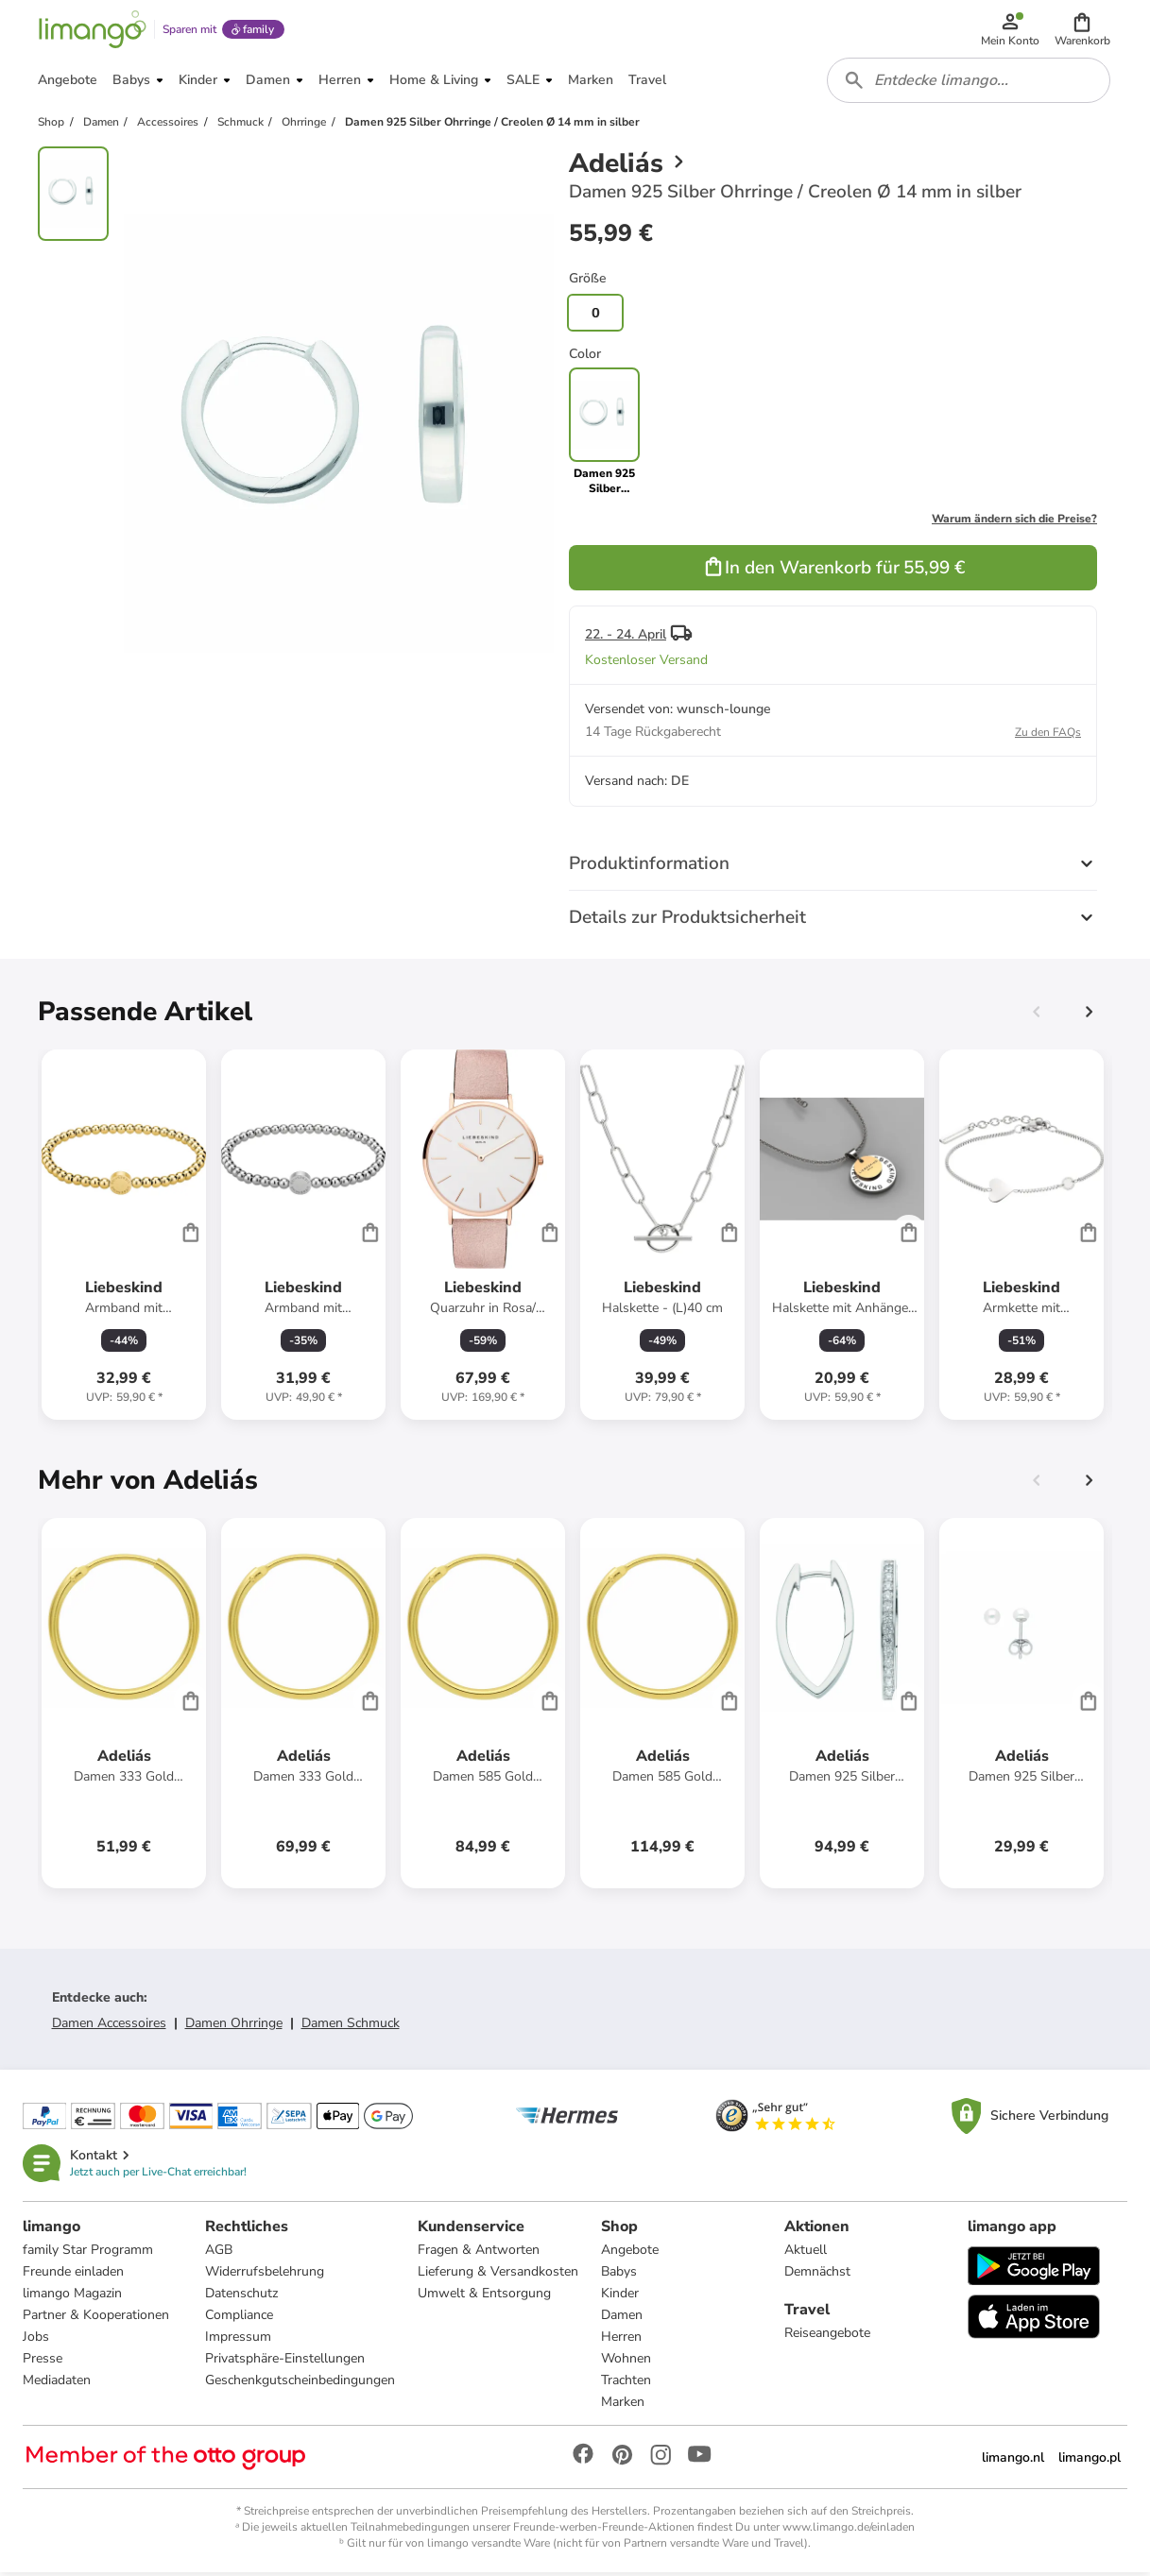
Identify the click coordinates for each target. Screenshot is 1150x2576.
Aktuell (805, 2252)
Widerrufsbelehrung (265, 2274)
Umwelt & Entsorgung (485, 2296)
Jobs (36, 2339)
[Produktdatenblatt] (124, 1237)
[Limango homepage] (92, 30)
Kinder (621, 2296)
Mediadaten (57, 2383)
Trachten (627, 2383)
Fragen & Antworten (480, 2252)
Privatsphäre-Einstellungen (286, 2361)
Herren (622, 2339)
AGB (219, 2252)
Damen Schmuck (350, 2026)
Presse (42, 2361)
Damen (623, 2318)
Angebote (631, 2252)
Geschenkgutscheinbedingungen (301, 2383)
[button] (1082, 30)
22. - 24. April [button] (625, 637)
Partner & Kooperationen (96, 2318)
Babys (620, 2274)
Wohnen (627, 2361)
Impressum (239, 2339)
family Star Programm (88, 2252)
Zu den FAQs (1048, 734)
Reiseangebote (827, 2336)
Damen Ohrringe (234, 2026)
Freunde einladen (73, 2274)
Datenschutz (242, 2296)
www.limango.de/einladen (848, 2529)
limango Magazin (72, 2296)
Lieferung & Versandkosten (499, 2274)
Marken (623, 2405)
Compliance (240, 2318)
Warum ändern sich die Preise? (1014, 521)
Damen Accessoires (109, 2026)
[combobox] (968, 83)
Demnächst (817, 2274)
